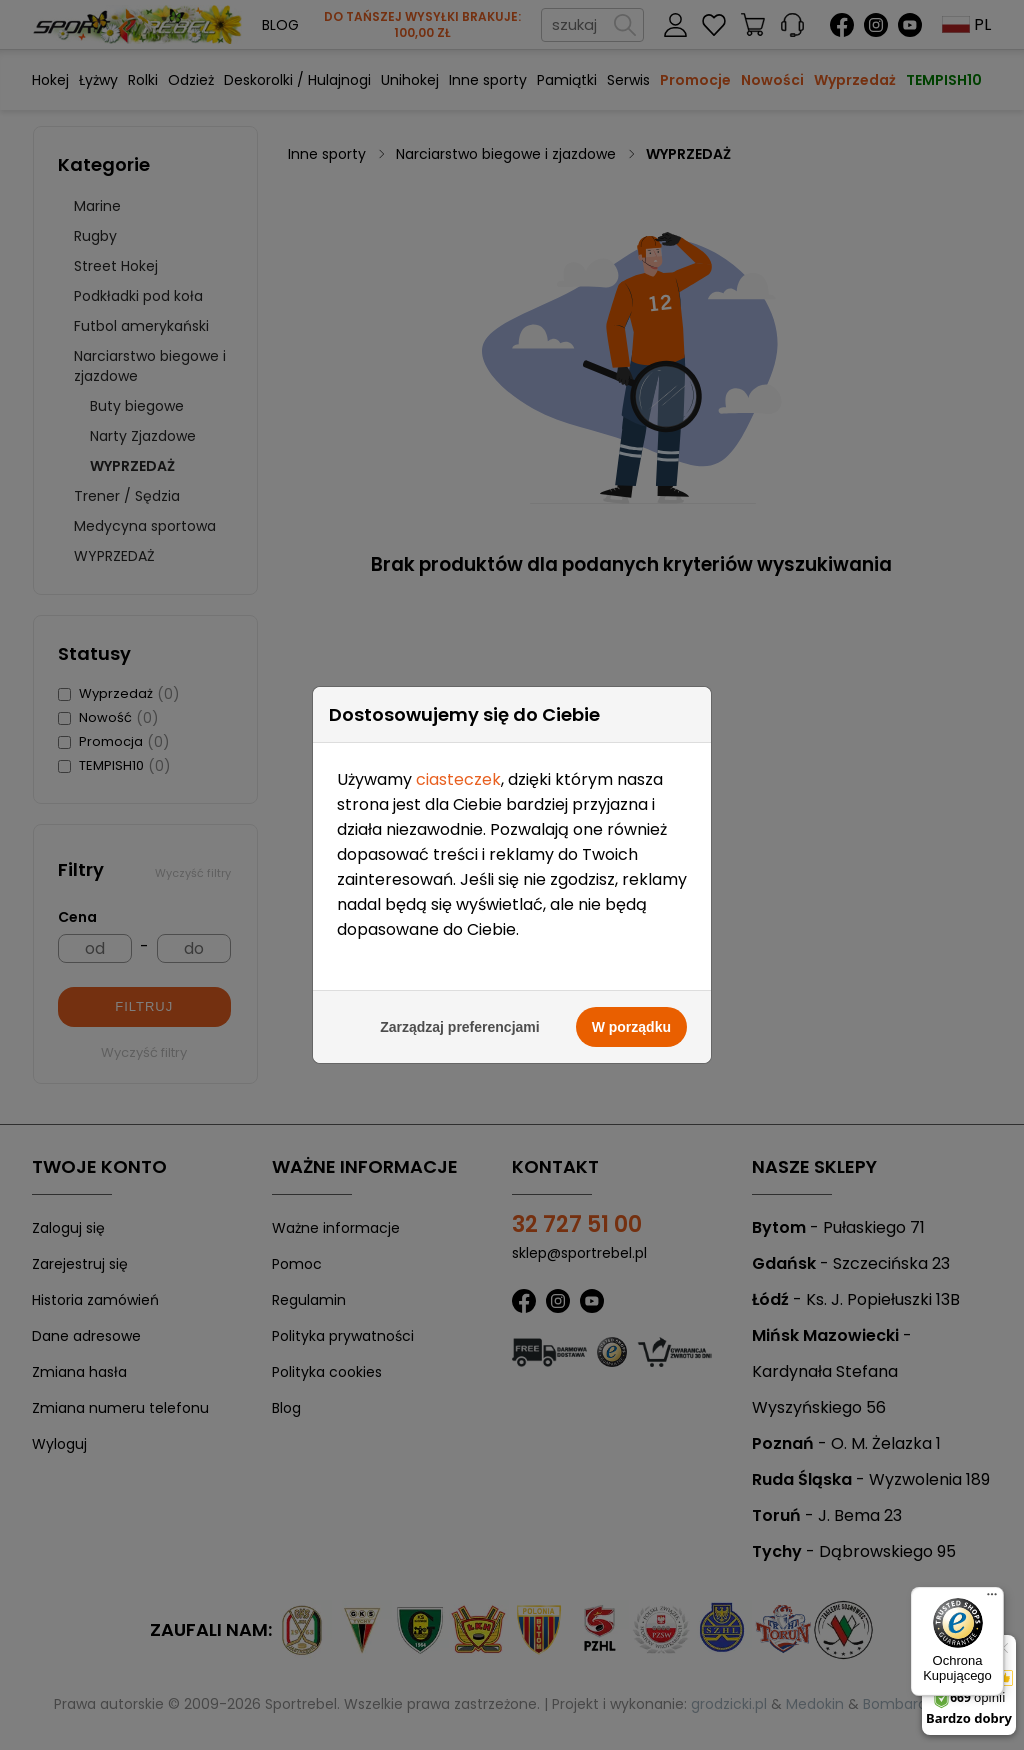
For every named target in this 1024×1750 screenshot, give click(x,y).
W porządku (631, 951)
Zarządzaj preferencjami (460, 951)
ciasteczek (458, 703)
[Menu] (992, 1599)
